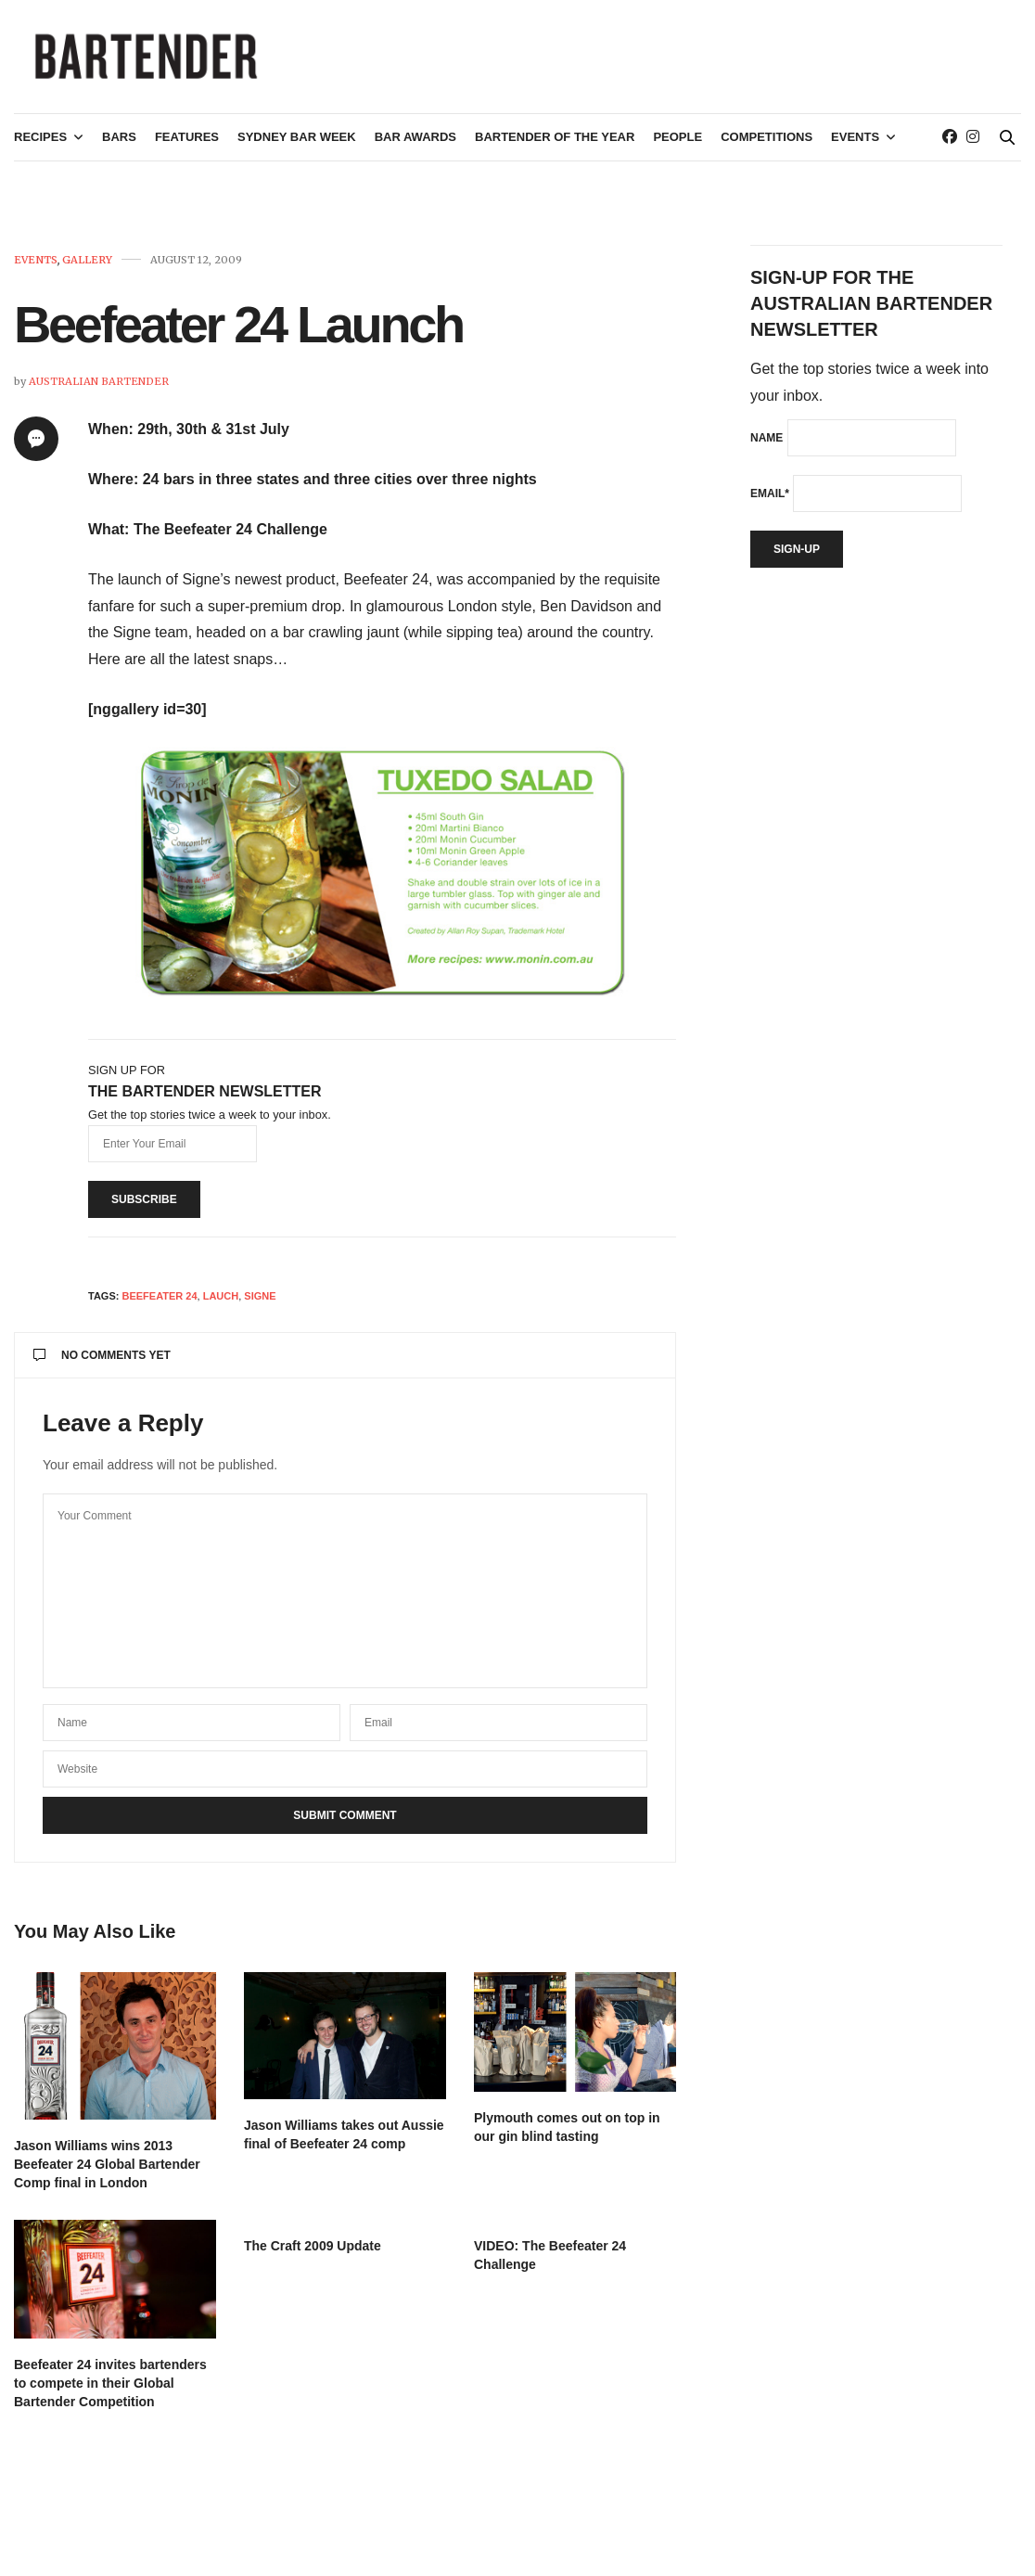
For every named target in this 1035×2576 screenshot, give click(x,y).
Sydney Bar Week (296, 145)
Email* (769, 500)
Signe (259, 1303)
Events (855, 145)
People (677, 145)
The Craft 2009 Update (312, 2253)
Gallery (87, 268)
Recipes (40, 145)
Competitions (766, 145)
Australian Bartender (99, 388)
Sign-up (796, 556)
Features (187, 145)
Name (766, 445)
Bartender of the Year (554, 145)
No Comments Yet (102, 1362)
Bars (119, 145)
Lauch (221, 1303)
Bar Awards (415, 145)
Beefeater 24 (159, 1303)
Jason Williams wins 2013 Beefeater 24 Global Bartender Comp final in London (107, 2172)
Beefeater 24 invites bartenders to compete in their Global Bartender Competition (110, 2390)
